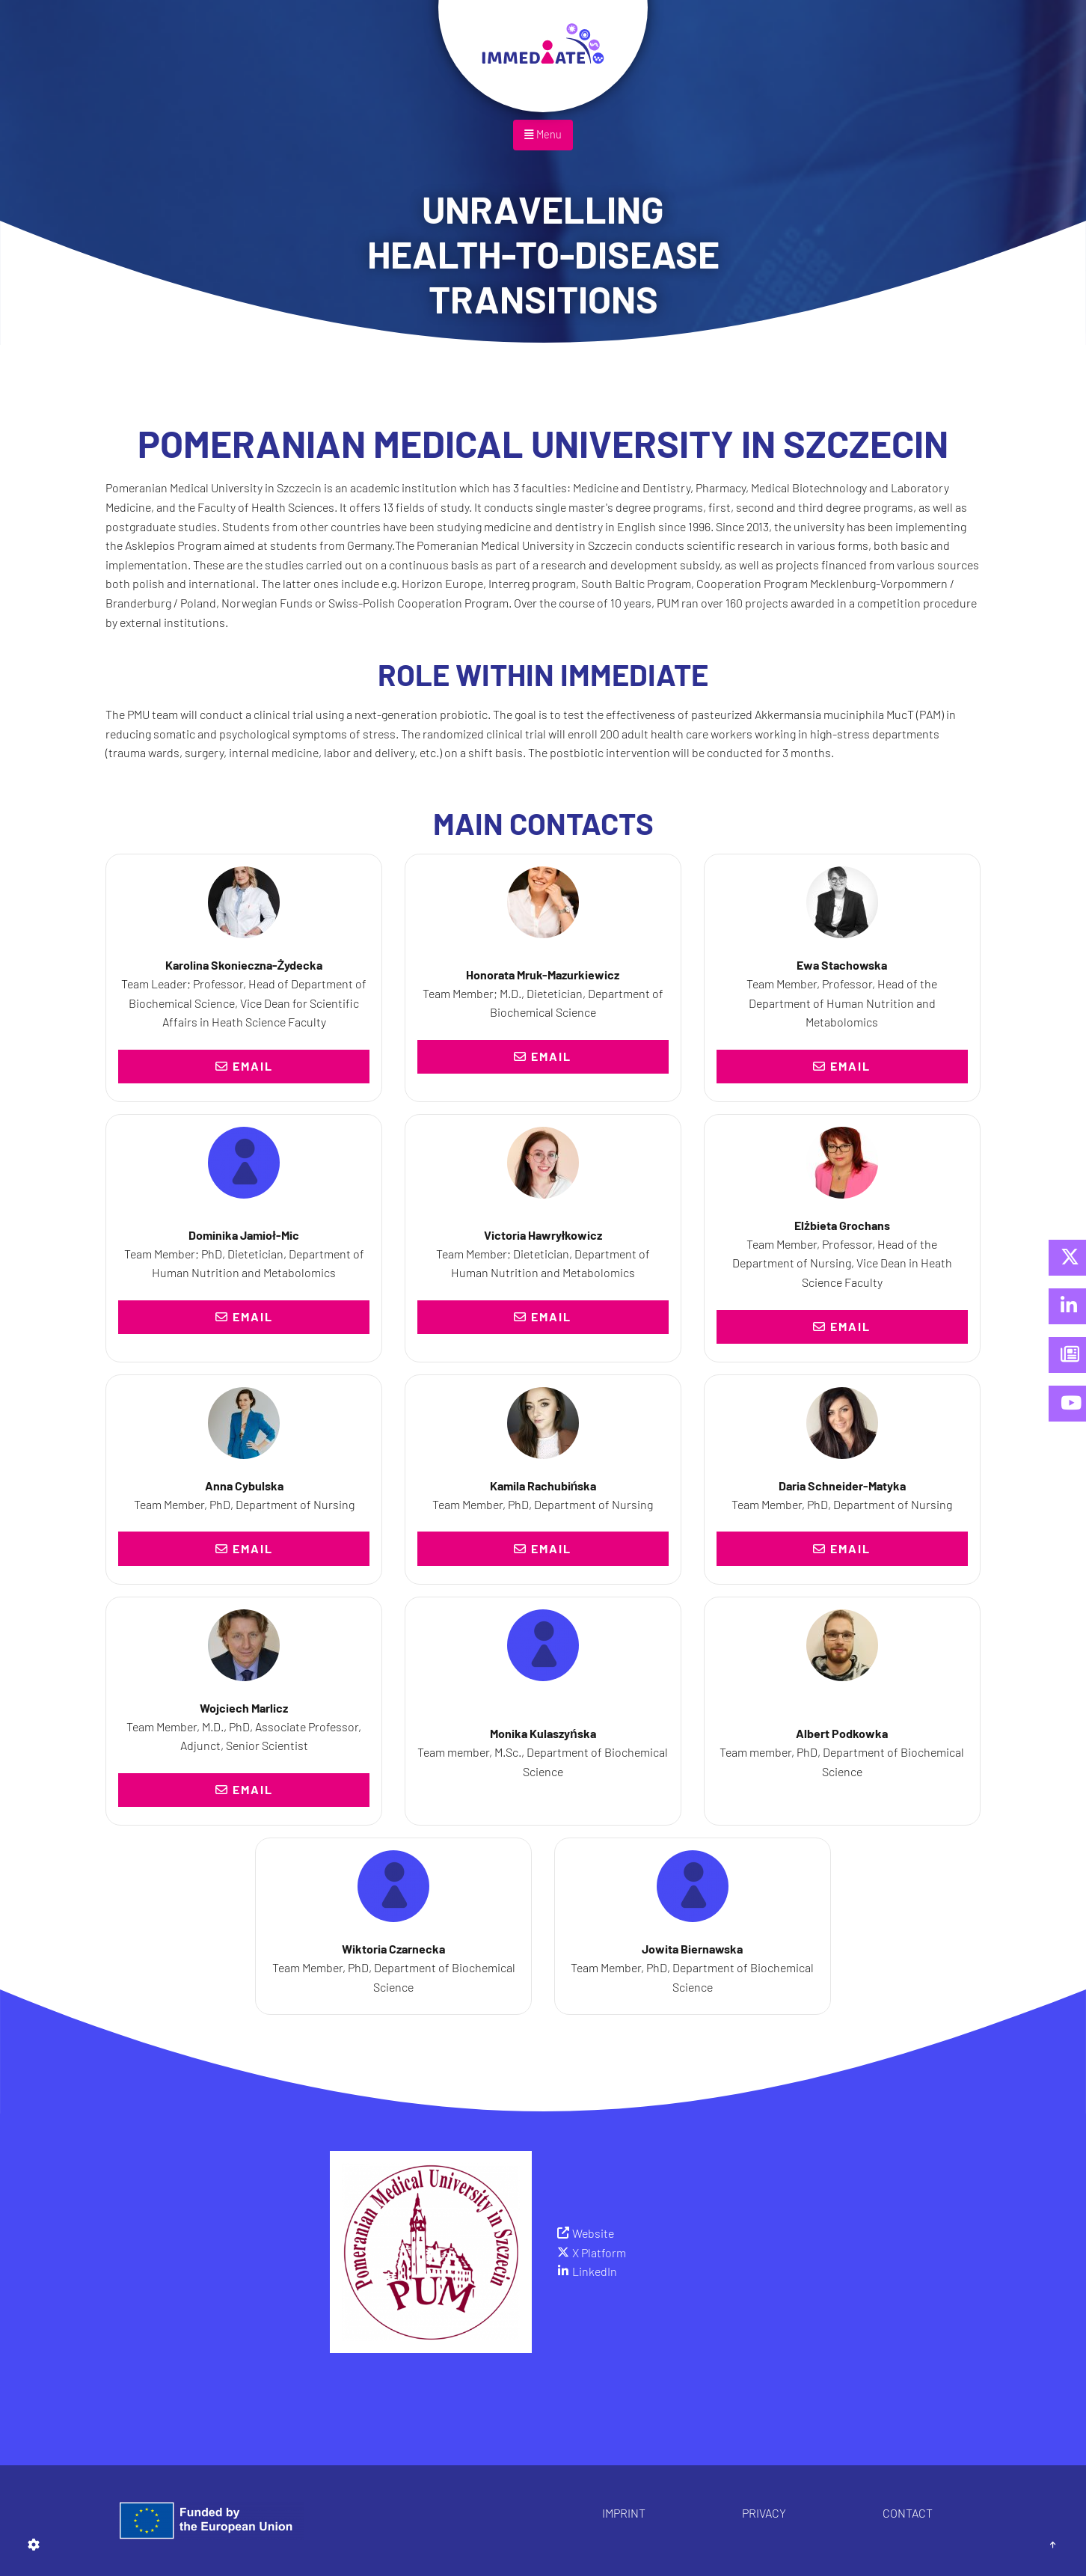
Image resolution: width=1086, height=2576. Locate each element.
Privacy (764, 2513)
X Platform (599, 2252)
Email (244, 1066)
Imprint (623, 2513)
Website (593, 2233)
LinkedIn (594, 2271)
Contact (908, 2513)
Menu (543, 134)
